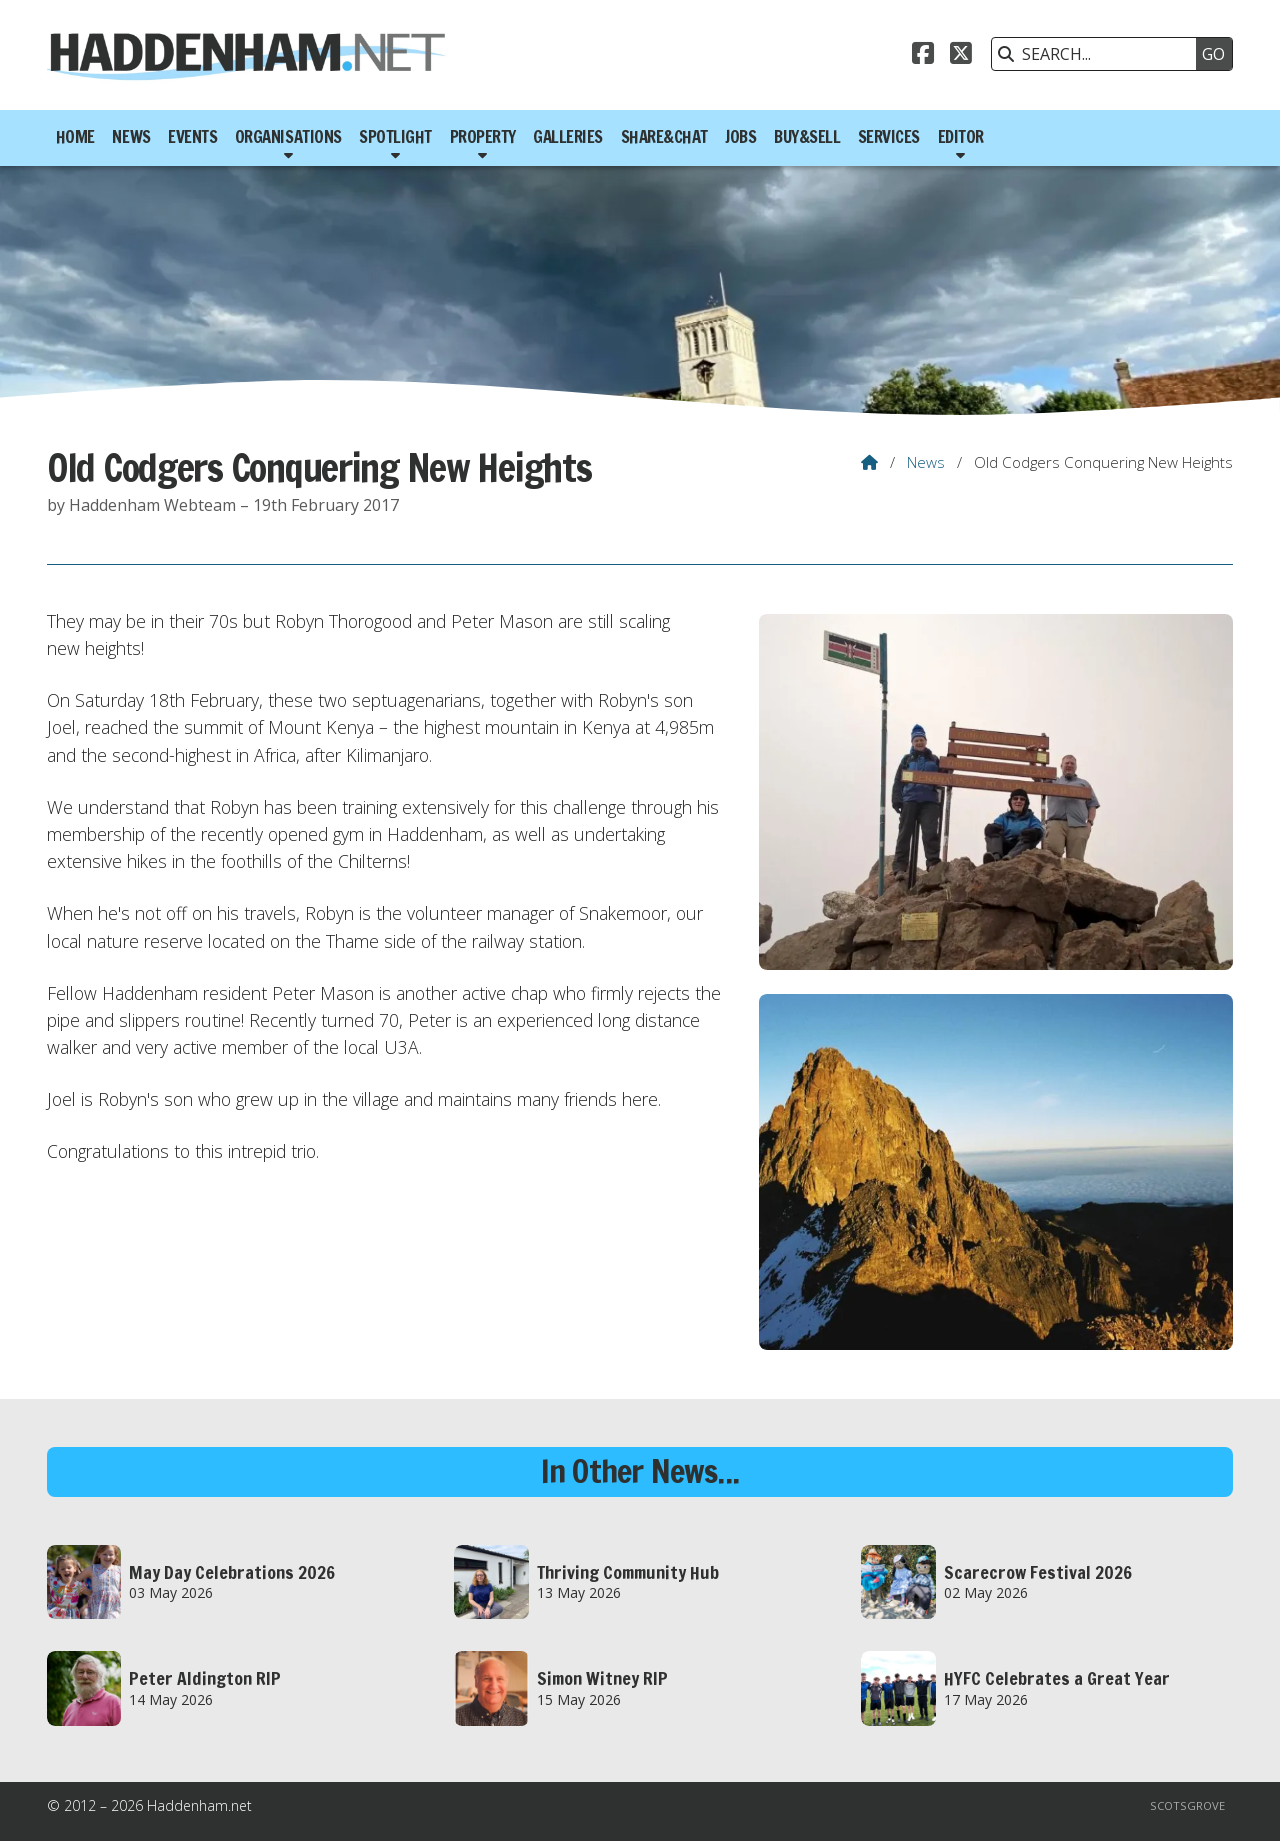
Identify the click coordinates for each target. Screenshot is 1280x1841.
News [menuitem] (131, 137)
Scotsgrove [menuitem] (1187, 1805)
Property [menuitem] (483, 137)
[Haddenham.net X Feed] (961, 56)
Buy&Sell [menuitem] (807, 137)
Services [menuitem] (889, 137)
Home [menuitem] (75, 137)
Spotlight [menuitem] (395, 137)
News (926, 462)
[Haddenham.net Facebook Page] (923, 56)
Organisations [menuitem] (288, 137)
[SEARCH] (1099, 54)
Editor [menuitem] (961, 137)
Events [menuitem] (192, 137)
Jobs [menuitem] (740, 137)
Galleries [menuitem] (568, 137)
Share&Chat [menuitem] (664, 137)
